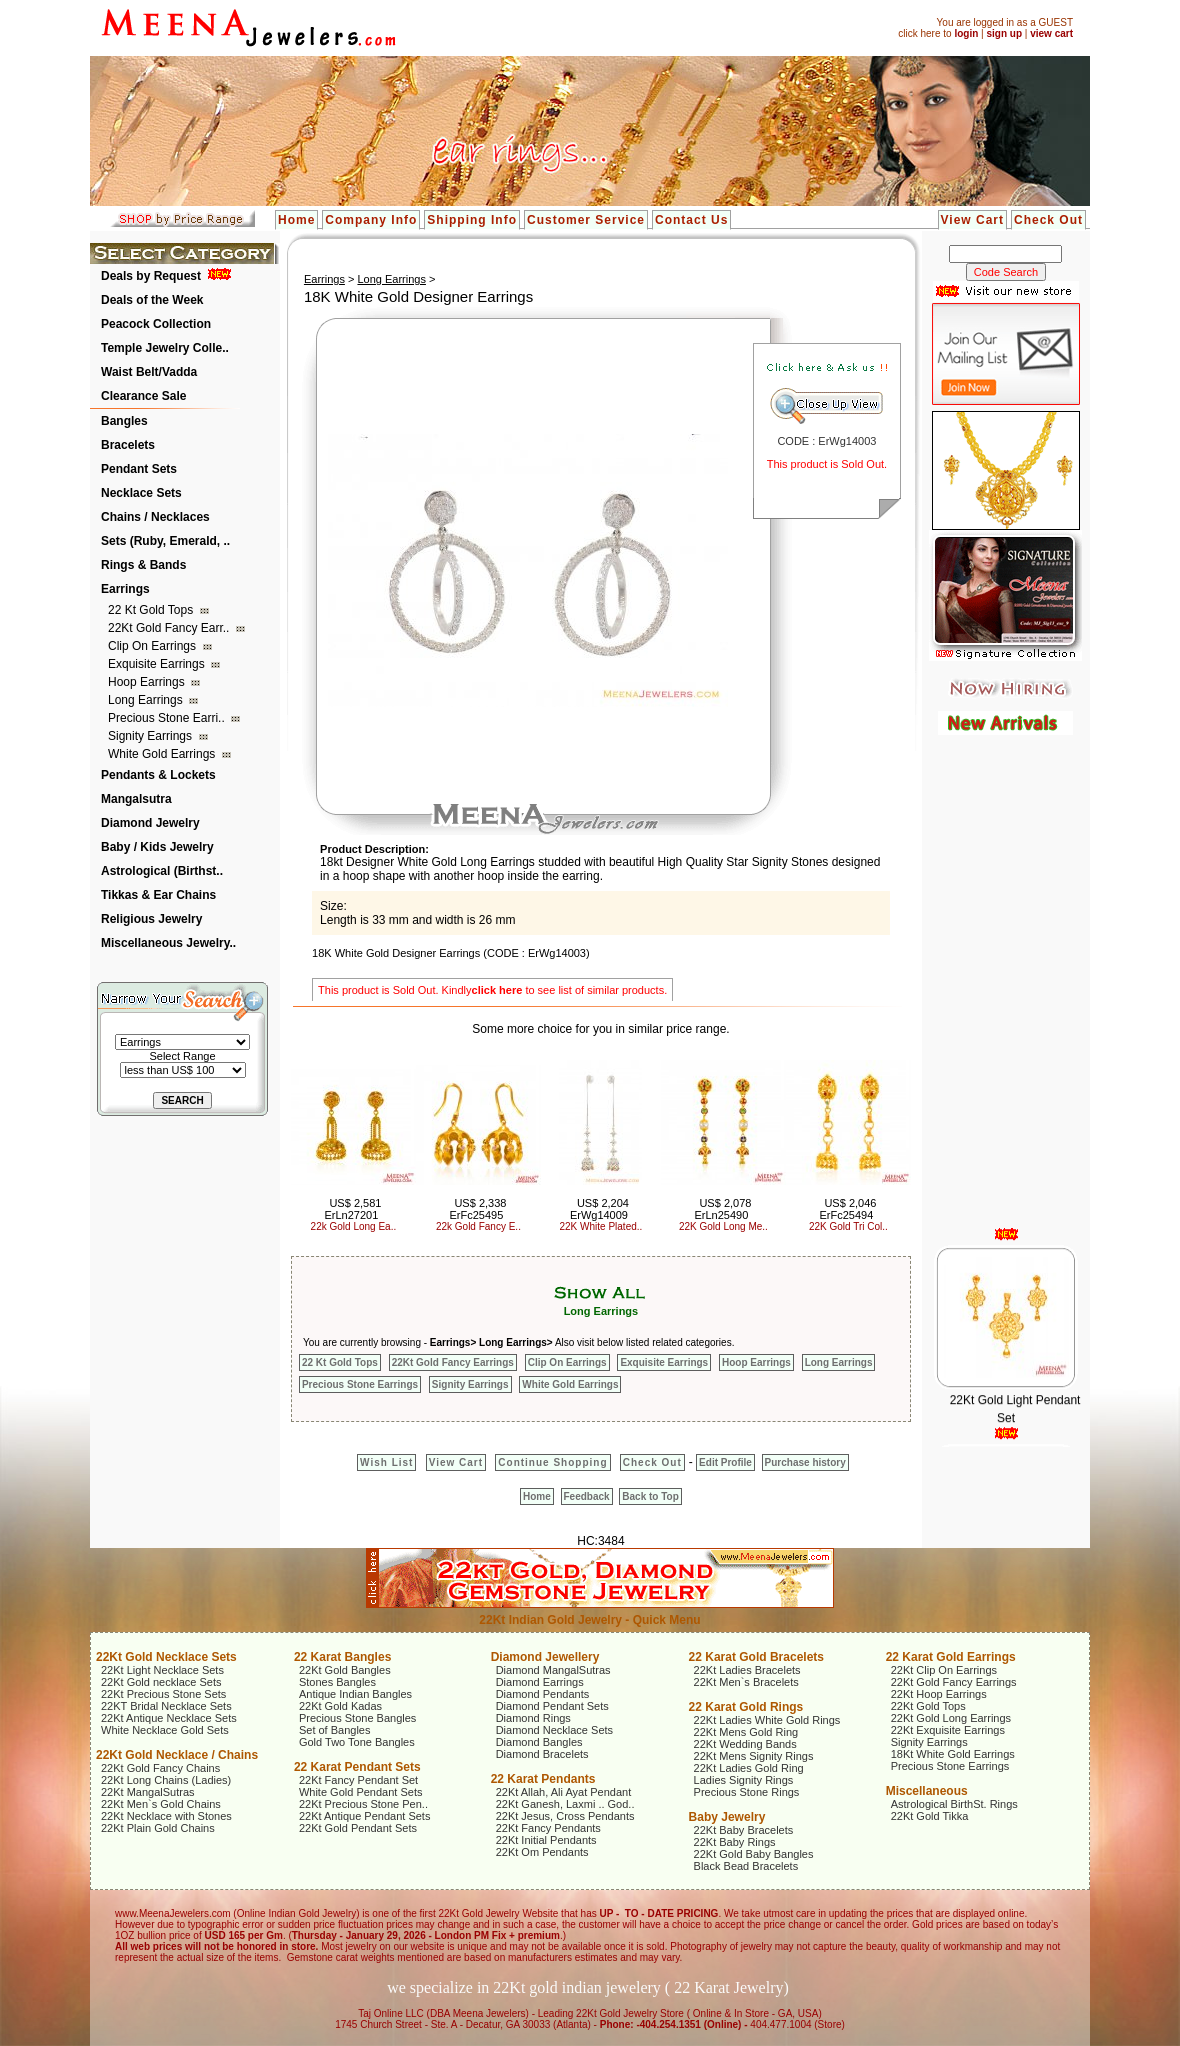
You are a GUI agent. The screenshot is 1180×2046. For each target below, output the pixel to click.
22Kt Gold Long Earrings (951, 1718)
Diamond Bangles (539, 1742)
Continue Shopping (552, 1462)
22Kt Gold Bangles (345, 1670)
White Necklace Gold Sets (165, 1730)
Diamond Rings (533, 1718)
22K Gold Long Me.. (723, 1226)
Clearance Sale (143, 396)
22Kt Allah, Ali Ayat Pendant (564, 1792)
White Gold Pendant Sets (361, 1792)
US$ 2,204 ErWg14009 (599, 1209)
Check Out (1048, 220)
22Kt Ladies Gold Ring (749, 1768)
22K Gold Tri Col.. (848, 1226)
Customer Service (586, 220)
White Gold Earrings (163, 754)
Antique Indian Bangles (355, 1694)
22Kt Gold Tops (928, 1706)
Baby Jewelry (727, 1817)
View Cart (972, 220)
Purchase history (805, 1462)
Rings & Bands (143, 565)
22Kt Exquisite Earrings (948, 1730)
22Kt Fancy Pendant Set (358, 1780)
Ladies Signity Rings (744, 1780)
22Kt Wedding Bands (745, 1744)
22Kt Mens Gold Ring (746, 1732)
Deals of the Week (152, 300)
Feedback (587, 1496)
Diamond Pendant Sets (552, 1706)
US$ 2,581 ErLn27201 (353, 1209)
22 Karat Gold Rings (746, 1707)
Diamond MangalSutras (553, 1670)
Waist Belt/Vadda (149, 372)
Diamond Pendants (543, 1694)
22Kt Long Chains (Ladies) (166, 1780)
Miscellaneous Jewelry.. (168, 943)
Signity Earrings (151, 736)
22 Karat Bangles (342, 1657)
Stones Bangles (337, 1682)
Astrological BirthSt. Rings (954, 1804)
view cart (1051, 33)
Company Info (371, 220)
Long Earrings (147, 700)
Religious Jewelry (151, 919)
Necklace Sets (141, 493)
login (966, 33)
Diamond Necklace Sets (554, 1730)
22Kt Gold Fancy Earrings (453, 1362)
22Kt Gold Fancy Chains (160, 1768)
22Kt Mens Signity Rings (754, 1756)
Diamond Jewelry (150, 823)
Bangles (124, 421)
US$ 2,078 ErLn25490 (723, 1209)
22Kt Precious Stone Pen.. (363, 1804)
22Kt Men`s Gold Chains (161, 1804)
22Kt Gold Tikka (930, 1816)
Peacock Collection (156, 324)
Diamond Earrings (540, 1682)
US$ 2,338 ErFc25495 (478, 1209)
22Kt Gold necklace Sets (161, 1682)
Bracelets (128, 445)
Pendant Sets (139, 469)
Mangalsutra (136, 799)
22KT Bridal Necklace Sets (166, 1706)
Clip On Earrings (153, 646)
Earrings (125, 589)
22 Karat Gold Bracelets (756, 1657)
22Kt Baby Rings (735, 1842)
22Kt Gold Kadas (340, 1706)
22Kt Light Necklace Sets (162, 1670)
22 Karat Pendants (543, 1779)
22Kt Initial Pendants (546, 1840)
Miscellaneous (927, 1791)
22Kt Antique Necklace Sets (169, 1718)
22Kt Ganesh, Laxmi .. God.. (565, 1804)
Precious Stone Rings (747, 1792)
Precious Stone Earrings (360, 1384)
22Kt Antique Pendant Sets (365, 1816)
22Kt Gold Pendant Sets (358, 1828)
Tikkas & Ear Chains (158, 895)
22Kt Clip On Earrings (944, 1670)
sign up (1004, 33)
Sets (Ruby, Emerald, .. (165, 541)
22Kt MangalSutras (148, 1792)
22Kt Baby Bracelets (744, 1830)
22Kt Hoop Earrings (939, 1694)
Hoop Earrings (148, 682)
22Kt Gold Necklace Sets (166, 1657)
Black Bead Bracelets (746, 1866)
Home (296, 220)
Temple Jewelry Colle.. (165, 348)
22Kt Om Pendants (542, 1852)
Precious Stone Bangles (357, 1718)
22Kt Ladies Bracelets (747, 1670)
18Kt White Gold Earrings (953, 1754)
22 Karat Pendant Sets (357, 1767)
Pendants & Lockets (158, 775)
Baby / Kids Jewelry (157, 847)
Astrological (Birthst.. (162, 871)
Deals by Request (151, 276)
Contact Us (691, 220)
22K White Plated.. (601, 1226)
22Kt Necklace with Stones (166, 1816)
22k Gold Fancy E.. (478, 1226)
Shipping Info (472, 220)
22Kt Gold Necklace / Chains (177, 1755)
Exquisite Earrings (158, 664)
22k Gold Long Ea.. (354, 1226)
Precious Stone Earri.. (168, 718)
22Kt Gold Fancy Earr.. (170, 628)
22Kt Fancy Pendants (548, 1828)
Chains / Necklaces (155, 517)
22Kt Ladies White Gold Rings (767, 1720)
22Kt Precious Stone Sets (163, 1694)
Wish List (386, 1462)
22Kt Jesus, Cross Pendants (565, 1816)
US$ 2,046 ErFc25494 (848, 1209)
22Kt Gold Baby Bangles (754, 1854)
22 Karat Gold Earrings (951, 1657)
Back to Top (650, 1496)
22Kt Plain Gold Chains (158, 1828)
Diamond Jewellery (545, 1657)
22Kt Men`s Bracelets (746, 1682)
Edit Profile (725, 1462)
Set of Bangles (335, 1730)
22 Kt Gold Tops (152, 610)
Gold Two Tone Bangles (357, 1742)
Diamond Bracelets (542, 1754)
